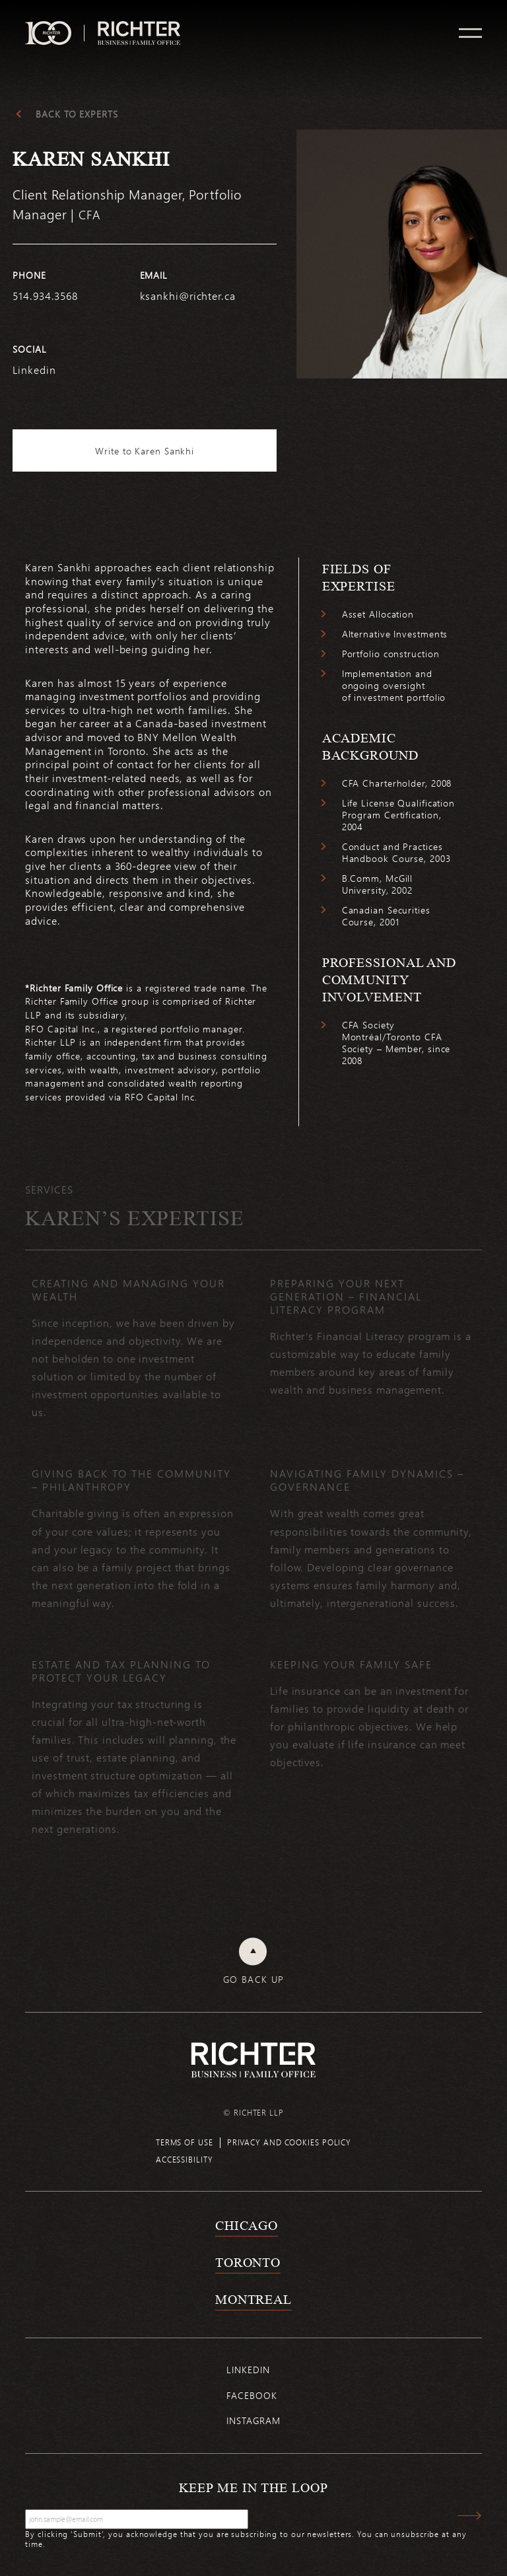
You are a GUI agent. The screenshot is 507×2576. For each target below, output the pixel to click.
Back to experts (77, 114)
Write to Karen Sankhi (144, 451)
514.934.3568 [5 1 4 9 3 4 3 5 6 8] (45, 296)
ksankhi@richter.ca (188, 296)
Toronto (248, 2262)
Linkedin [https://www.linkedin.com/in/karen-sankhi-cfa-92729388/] (34, 369)
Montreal (253, 2299)
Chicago (246, 2225)
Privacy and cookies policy (289, 2142)
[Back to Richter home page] (253, 2059)
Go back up (254, 1980)
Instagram (253, 2420)
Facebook (251, 2395)
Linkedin (247, 2369)
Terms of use (184, 2142)
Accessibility (184, 2159)
